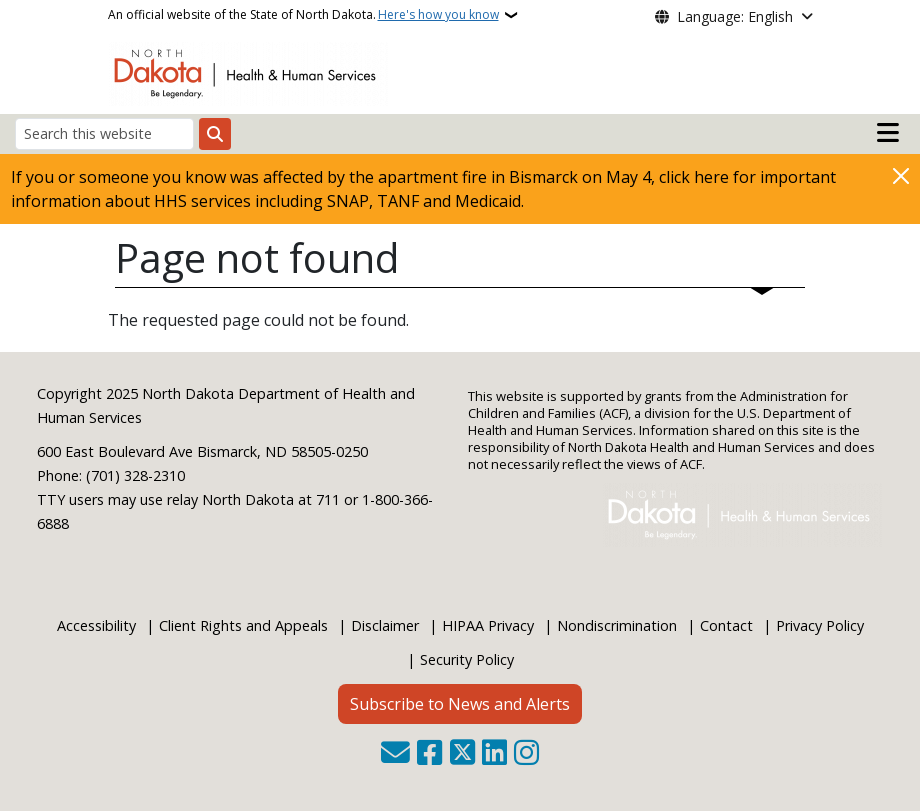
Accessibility (96, 625)
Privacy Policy (820, 625)
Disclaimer (385, 625)
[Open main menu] (888, 133)
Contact (726, 625)
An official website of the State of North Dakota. (303, 15)
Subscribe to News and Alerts (460, 704)
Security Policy (467, 659)
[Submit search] (215, 134)
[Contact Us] (395, 754)
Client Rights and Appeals (243, 625)
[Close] (901, 175)
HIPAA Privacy (488, 625)
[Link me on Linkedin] (494, 754)
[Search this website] (104, 133)
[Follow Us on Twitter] (462, 754)
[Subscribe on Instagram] (526, 754)
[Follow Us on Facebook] (429, 754)
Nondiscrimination (617, 625)
